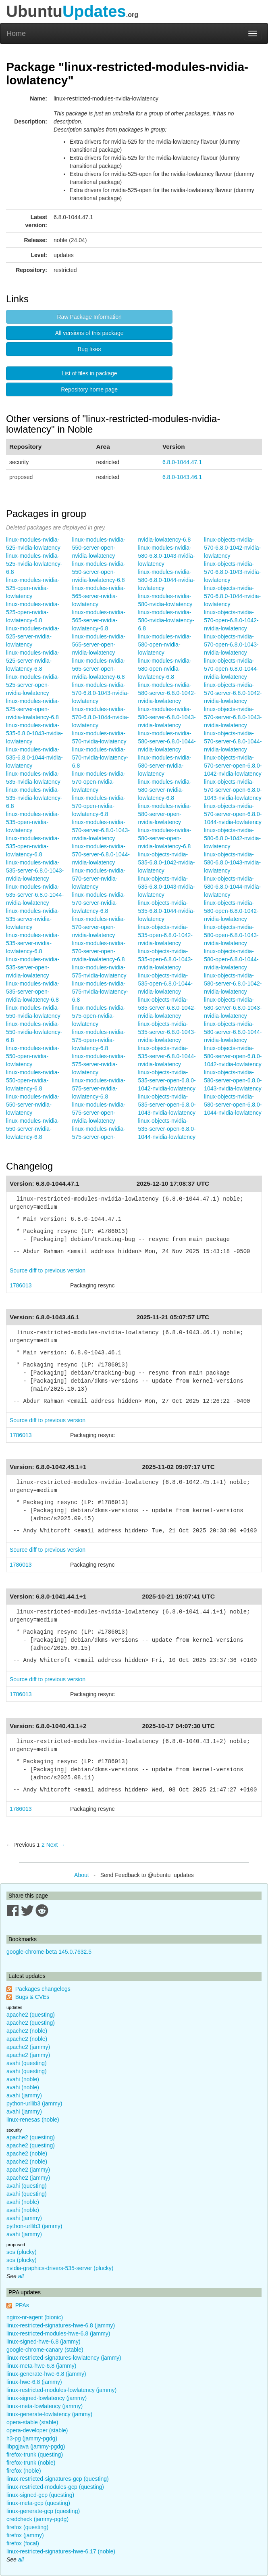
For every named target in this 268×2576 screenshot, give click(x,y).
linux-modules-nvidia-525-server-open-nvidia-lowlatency (32, 685)
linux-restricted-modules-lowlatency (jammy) (61, 2390)
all (21, 2276)
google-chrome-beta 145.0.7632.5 (48, 1951)
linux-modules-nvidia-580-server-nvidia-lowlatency (164, 765)
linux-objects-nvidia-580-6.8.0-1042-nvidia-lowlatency (232, 838)
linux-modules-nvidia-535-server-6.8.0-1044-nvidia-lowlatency (35, 894)
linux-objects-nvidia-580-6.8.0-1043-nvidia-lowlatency (232, 862)
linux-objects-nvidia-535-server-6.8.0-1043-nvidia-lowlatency (167, 1032)
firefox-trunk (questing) (34, 2454)
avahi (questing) (26, 2063)
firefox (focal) (22, 2543)
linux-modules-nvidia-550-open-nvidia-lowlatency (32, 1056)
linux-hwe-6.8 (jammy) (34, 2382)
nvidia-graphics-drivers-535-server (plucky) (59, 2268)
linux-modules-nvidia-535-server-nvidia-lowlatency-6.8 (32, 943)
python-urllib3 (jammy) (34, 2103)
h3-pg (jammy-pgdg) (31, 2438)
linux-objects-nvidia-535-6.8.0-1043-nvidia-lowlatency (166, 886)
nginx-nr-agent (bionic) (34, 2317)
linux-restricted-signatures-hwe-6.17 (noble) (60, 2551)
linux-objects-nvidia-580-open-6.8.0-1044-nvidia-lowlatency (231, 959)
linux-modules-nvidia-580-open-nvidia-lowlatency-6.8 (164, 668)
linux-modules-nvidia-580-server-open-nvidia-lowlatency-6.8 (164, 838)
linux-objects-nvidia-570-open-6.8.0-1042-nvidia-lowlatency (231, 620)
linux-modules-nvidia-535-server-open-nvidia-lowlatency (32, 967)
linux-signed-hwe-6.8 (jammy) (43, 2341)
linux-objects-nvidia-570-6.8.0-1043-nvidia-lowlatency (232, 572)
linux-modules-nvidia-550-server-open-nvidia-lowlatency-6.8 (98, 572)
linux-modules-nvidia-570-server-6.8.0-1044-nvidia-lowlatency (101, 854)
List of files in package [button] (89, 373)
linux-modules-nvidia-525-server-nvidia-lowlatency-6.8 (32, 660)
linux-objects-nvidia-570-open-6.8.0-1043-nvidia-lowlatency (231, 644)
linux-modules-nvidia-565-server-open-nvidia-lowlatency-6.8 (98, 668)
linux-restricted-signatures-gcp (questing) (57, 2479)
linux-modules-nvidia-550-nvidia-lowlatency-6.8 (34, 1032)
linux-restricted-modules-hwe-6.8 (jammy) (58, 2333)
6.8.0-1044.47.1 (182, 462)
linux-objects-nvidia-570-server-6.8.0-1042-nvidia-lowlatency (233, 693)
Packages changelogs (43, 1989)
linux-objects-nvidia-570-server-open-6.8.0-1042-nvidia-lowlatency (233, 765)
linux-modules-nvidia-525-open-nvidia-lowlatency (32, 588)
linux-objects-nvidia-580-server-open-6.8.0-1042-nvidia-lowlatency (233, 1056)
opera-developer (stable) (37, 2430)
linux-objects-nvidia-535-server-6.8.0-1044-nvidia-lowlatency (167, 1056)
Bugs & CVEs (32, 1997)
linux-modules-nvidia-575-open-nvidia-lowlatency (98, 1015)
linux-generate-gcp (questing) (43, 2511)
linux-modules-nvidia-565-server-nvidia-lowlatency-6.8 (98, 620)
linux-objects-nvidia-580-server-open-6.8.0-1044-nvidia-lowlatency (233, 1104)
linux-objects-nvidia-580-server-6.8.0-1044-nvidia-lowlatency (233, 1032)
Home (16, 33)
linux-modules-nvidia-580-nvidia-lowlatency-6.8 (166, 620)
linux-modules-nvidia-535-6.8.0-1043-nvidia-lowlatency (34, 733)
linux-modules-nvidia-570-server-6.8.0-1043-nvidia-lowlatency (101, 830)
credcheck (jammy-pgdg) (37, 2519)
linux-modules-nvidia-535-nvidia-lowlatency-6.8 (34, 798)
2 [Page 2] (43, 1844)
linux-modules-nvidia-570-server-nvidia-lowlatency (98, 878)
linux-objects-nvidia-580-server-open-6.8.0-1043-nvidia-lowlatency (233, 1080)
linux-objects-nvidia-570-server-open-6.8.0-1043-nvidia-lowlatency (233, 789)
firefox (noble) (23, 2470)
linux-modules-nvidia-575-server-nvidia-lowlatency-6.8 (98, 1088)
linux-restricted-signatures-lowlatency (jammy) (63, 2357)
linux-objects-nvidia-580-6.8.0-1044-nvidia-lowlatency (232, 886)
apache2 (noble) (26, 2031)
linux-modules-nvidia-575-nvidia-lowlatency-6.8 (100, 991)
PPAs (22, 2305)
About (81, 1875)
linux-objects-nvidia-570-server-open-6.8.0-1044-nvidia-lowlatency (233, 814)
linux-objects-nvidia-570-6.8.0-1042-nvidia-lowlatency (232, 547)
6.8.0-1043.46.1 (182, 477)
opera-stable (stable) (32, 2422)
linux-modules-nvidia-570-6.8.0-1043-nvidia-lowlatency (100, 693)
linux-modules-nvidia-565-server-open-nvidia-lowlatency (98, 644)
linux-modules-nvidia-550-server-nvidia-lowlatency (32, 1104)
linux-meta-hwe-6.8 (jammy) (41, 2366)
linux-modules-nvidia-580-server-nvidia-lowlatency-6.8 (164, 789)
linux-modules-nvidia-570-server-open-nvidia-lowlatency (98, 927)
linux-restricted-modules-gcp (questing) (55, 2487)
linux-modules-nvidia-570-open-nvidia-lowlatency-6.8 (98, 806)
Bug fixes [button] (89, 349)
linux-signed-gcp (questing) (40, 2495)
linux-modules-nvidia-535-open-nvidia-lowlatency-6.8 (32, 846)
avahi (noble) (22, 2079)
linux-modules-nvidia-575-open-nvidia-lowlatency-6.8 (98, 1040)
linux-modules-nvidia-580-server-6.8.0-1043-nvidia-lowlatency (167, 717)
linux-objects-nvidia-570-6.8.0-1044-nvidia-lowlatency (232, 596)
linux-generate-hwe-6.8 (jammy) (46, 2374)
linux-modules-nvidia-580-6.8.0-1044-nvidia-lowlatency (166, 580)
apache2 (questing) (30, 2014)
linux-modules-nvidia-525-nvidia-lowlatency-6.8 (34, 563)
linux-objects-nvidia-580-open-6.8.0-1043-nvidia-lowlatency (231, 935)
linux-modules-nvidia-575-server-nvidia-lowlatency (98, 1064)
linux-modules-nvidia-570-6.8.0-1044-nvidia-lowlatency (100, 717)
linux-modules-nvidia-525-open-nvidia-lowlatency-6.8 (32, 612)
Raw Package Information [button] (89, 317)
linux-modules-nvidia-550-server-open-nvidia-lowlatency (98, 547)
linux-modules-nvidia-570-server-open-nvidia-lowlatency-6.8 (98, 951)
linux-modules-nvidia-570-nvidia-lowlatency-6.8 (100, 757)
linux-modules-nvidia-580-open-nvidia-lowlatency (164, 644)
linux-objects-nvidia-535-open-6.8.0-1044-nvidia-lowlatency (165, 983)
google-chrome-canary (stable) (44, 2349)
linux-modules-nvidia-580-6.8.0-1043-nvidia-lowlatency (166, 555)
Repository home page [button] (89, 389)
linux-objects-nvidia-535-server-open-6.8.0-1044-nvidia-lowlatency (167, 1128)
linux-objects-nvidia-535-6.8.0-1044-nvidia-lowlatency (166, 911)
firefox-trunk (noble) (30, 2462)
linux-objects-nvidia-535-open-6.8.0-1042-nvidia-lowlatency (165, 935)
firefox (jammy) (25, 2535)
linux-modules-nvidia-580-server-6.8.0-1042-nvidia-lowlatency (167, 693)
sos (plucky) (21, 2252)
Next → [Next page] (55, 1844)
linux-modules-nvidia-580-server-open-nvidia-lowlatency (164, 814)
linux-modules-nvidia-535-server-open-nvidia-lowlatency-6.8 (32, 991)
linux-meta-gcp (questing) (38, 2503)
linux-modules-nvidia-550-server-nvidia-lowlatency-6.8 (32, 1128)
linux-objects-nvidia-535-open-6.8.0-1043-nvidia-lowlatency (165, 959)
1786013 (21, 1285)
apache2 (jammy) (28, 2047)
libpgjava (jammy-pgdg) (35, 2446)
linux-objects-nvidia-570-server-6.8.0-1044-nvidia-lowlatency (233, 741)
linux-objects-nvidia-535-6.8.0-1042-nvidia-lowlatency (166, 862)
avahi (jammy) (24, 2095)
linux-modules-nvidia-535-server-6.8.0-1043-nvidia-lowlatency (35, 870)
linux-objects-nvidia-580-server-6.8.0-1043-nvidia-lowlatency (233, 1007)
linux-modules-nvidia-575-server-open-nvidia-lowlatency (98, 1112)
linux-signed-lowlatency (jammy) (46, 2398)
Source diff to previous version (47, 1270)
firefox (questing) (27, 2527)
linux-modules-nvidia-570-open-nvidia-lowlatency (98, 781)
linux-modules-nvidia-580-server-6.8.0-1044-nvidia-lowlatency (167, 741)
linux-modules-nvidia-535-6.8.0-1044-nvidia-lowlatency (34, 757)
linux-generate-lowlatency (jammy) (49, 2414)
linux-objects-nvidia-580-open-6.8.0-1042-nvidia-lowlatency (231, 911)
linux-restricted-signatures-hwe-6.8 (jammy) (60, 2325)
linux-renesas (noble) (32, 2119)
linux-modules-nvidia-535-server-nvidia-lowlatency (32, 919)
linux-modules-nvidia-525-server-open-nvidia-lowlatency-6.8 (32, 709)
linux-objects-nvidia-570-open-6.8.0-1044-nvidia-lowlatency (231, 668)
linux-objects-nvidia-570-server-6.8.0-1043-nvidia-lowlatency (233, 717)
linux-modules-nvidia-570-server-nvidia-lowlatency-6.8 (98, 902)
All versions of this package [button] (89, 333)
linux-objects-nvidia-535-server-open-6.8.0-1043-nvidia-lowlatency (167, 1104)
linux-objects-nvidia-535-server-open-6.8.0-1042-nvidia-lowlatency (167, 1080)
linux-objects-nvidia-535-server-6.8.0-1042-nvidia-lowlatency (167, 1007)
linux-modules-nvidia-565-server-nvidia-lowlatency (98, 596)
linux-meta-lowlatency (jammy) (44, 2406)
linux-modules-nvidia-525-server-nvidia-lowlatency (32, 636)
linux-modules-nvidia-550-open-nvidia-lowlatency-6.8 (32, 1080)
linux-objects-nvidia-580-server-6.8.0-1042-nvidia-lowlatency (233, 983)
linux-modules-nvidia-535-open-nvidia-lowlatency (32, 822)
